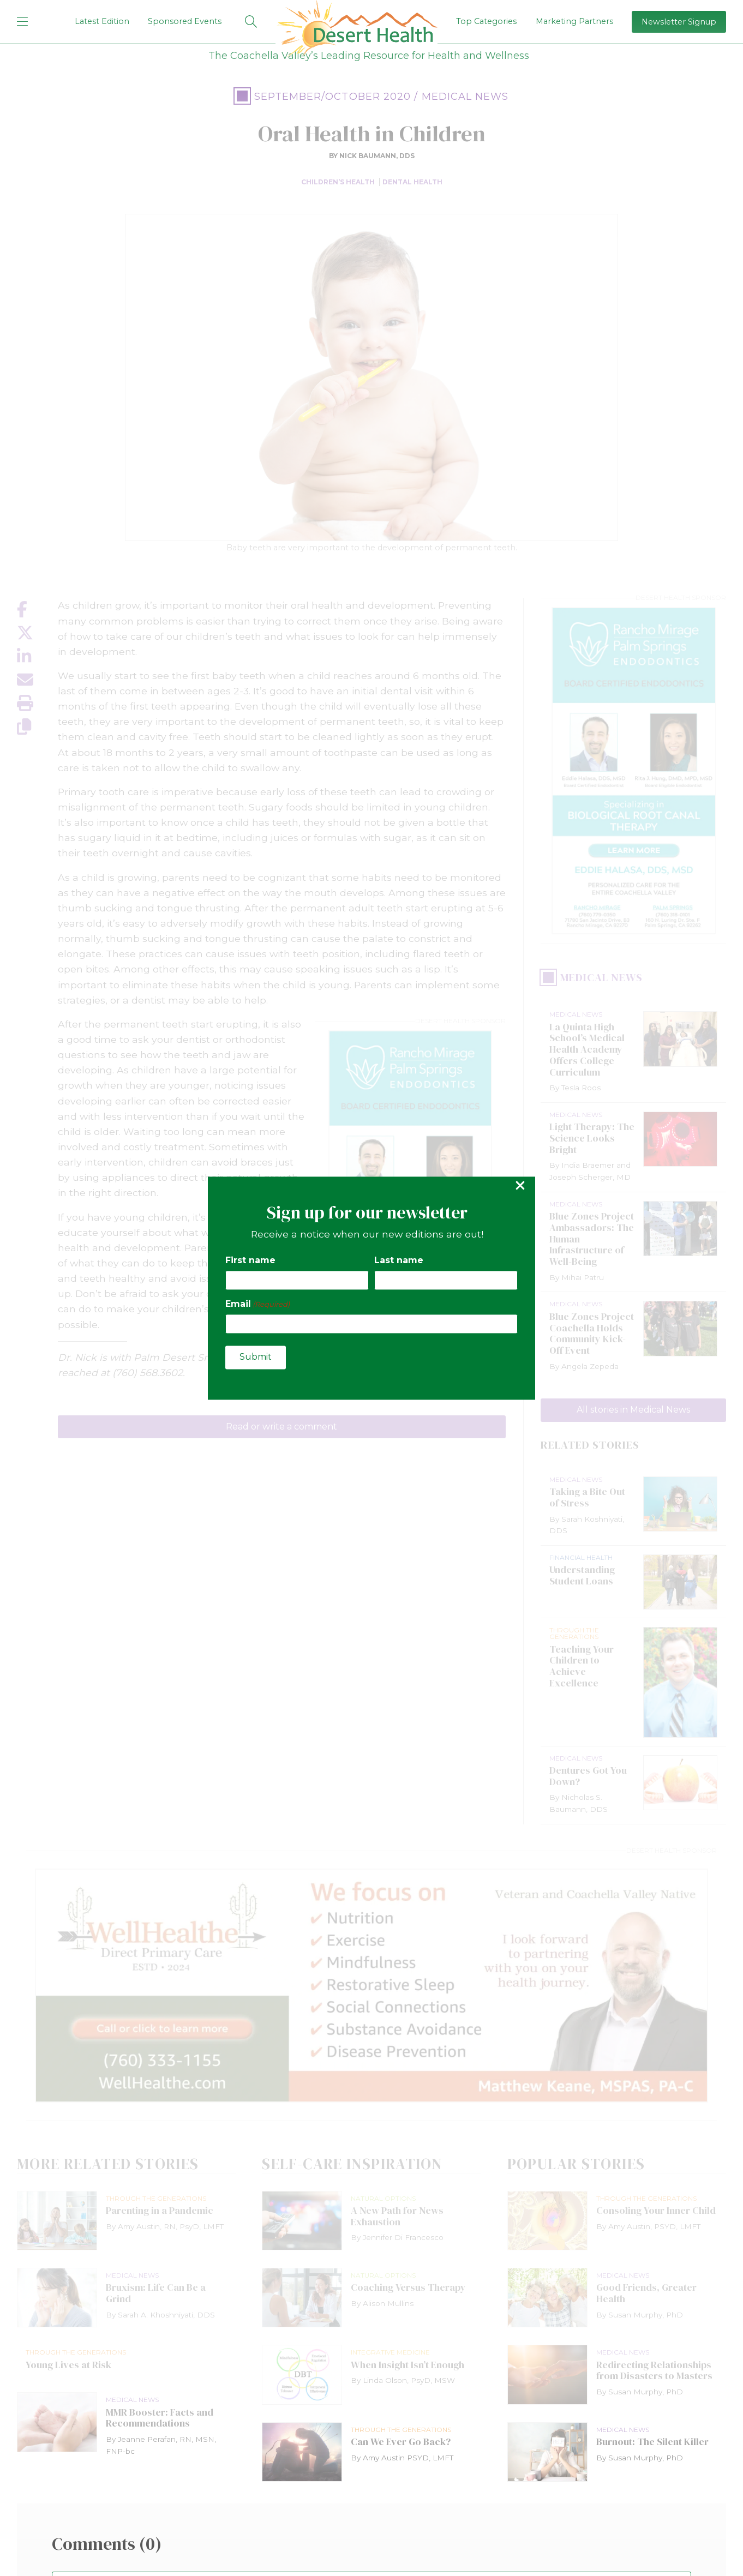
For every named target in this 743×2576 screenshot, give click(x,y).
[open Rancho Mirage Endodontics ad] (633, 770)
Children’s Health (338, 182)
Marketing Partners (574, 21)
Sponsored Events (184, 21)
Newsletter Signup (679, 22)
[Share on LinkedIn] (37, 656)
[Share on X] (37, 633)
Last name (398, 1261)
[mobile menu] (22, 21)
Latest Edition (102, 21)
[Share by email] (37, 679)
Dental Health (412, 182)
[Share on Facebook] (37, 609)
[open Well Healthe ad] (371, 1986)
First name (250, 1261)
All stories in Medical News (633, 1409)
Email (257, 1304)
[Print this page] (37, 703)
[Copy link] (37, 726)
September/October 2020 (332, 97)
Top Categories (486, 21)
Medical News (465, 97)
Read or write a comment (281, 1426)
